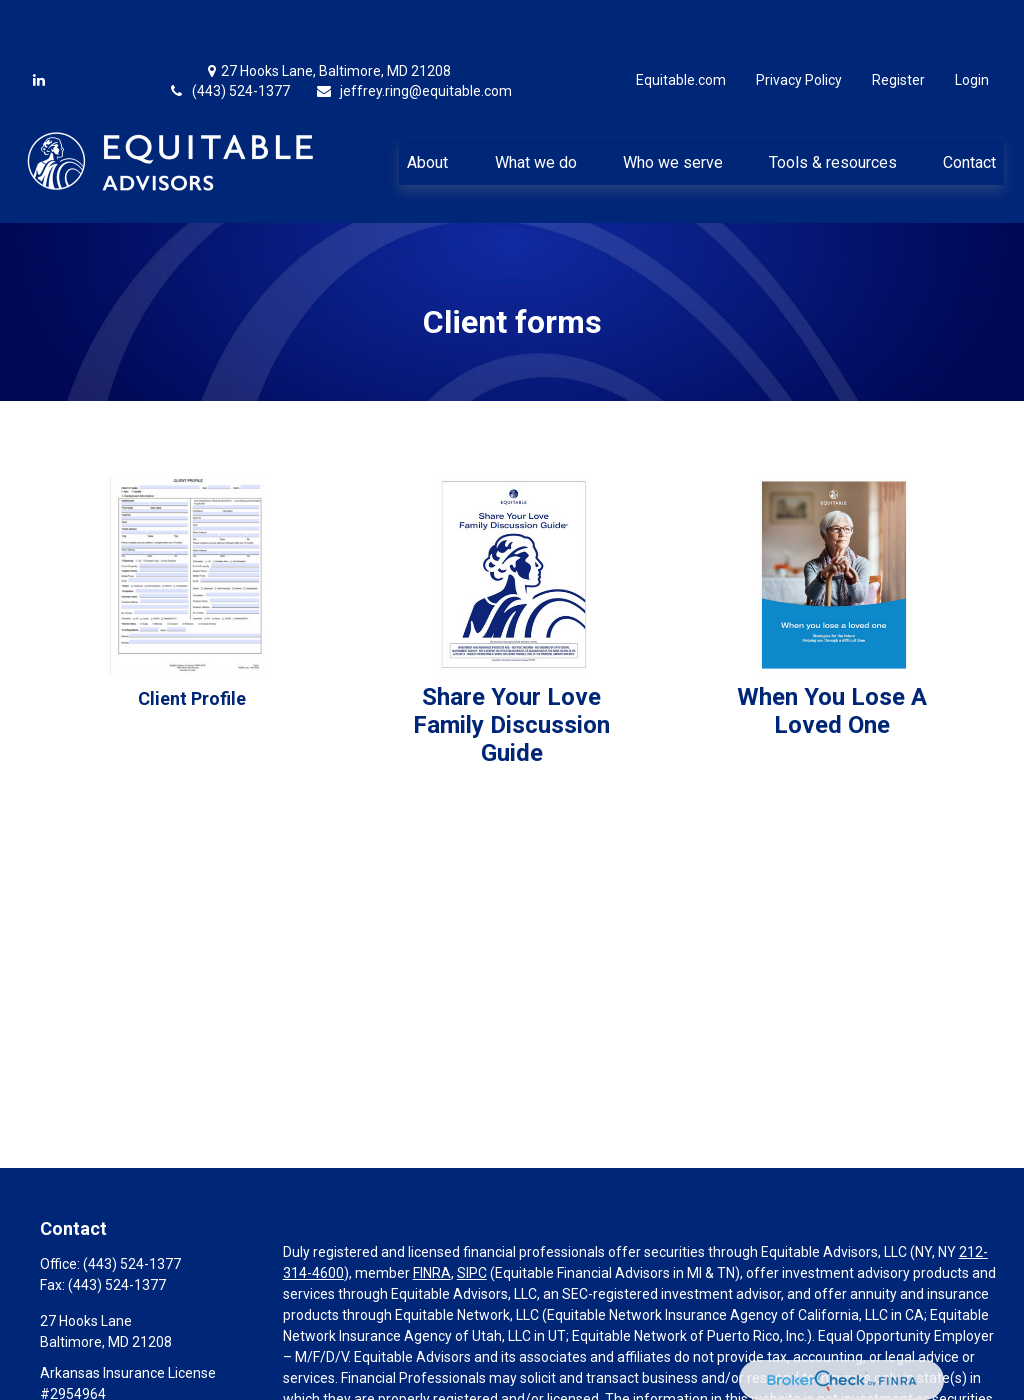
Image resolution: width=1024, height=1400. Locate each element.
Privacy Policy (799, 20)
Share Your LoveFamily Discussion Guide (511, 665)
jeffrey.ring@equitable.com (413, 31)
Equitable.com (681, 20)
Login (972, 20)
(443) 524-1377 (228, 31)
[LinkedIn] (39, 20)
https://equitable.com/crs (363, 1381)
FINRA (432, 1213)
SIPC (472, 1213)
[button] (428, 101)
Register (898, 20)
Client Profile (192, 638)
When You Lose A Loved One (832, 651)
